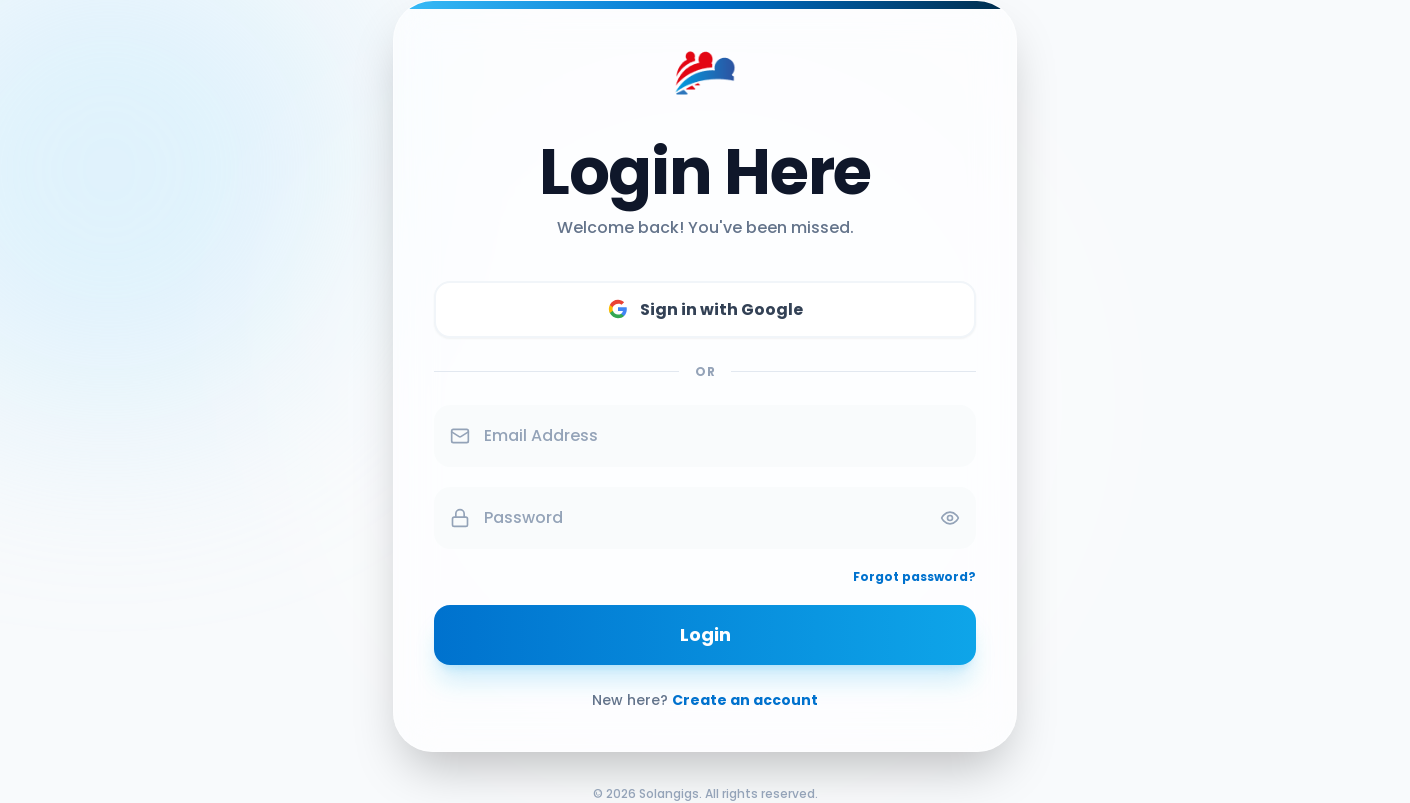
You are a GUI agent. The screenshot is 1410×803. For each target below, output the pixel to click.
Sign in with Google (705, 309)
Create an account (745, 700)
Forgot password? (914, 577)
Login (705, 634)
